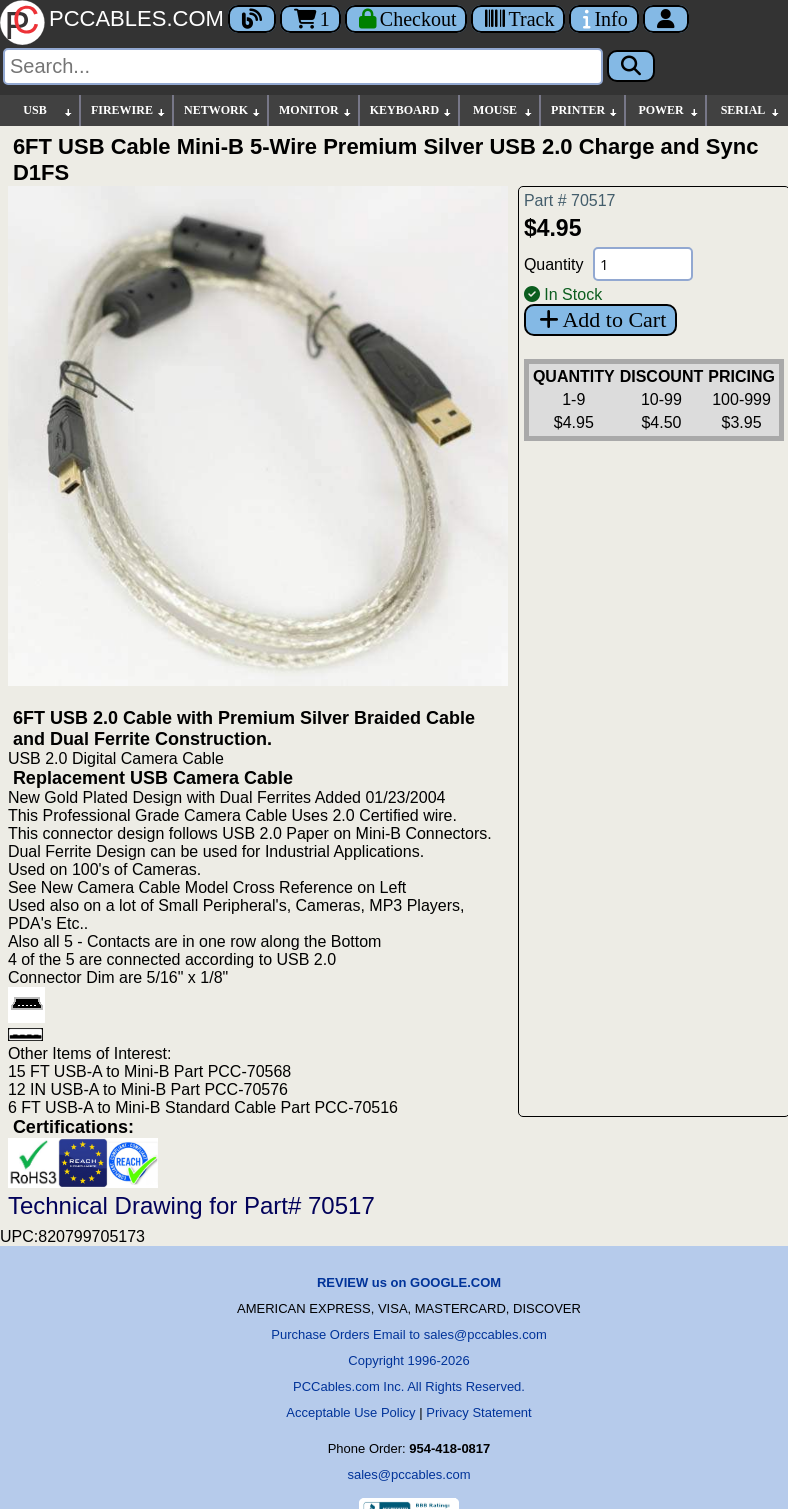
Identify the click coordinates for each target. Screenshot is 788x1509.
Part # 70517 (570, 200)
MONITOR (316, 110)
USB (48, 110)
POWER (669, 110)
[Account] (666, 19)
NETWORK (223, 110)
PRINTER (585, 110)
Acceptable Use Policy (350, 1412)
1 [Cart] (310, 19)
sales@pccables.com (408, 1474)
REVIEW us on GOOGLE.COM (409, 1282)
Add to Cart (600, 319)
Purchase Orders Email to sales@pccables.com (408, 1334)
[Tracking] (518, 19)
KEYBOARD (411, 110)
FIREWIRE (129, 110)
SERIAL (751, 110)
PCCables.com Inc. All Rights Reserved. (409, 1386)
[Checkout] (406, 19)
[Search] (303, 66)
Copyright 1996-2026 (408, 1360)
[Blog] (252, 19)
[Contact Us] (603, 19)
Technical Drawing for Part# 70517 (191, 1205)
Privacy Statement (479, 1412)
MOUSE (503, 110)
